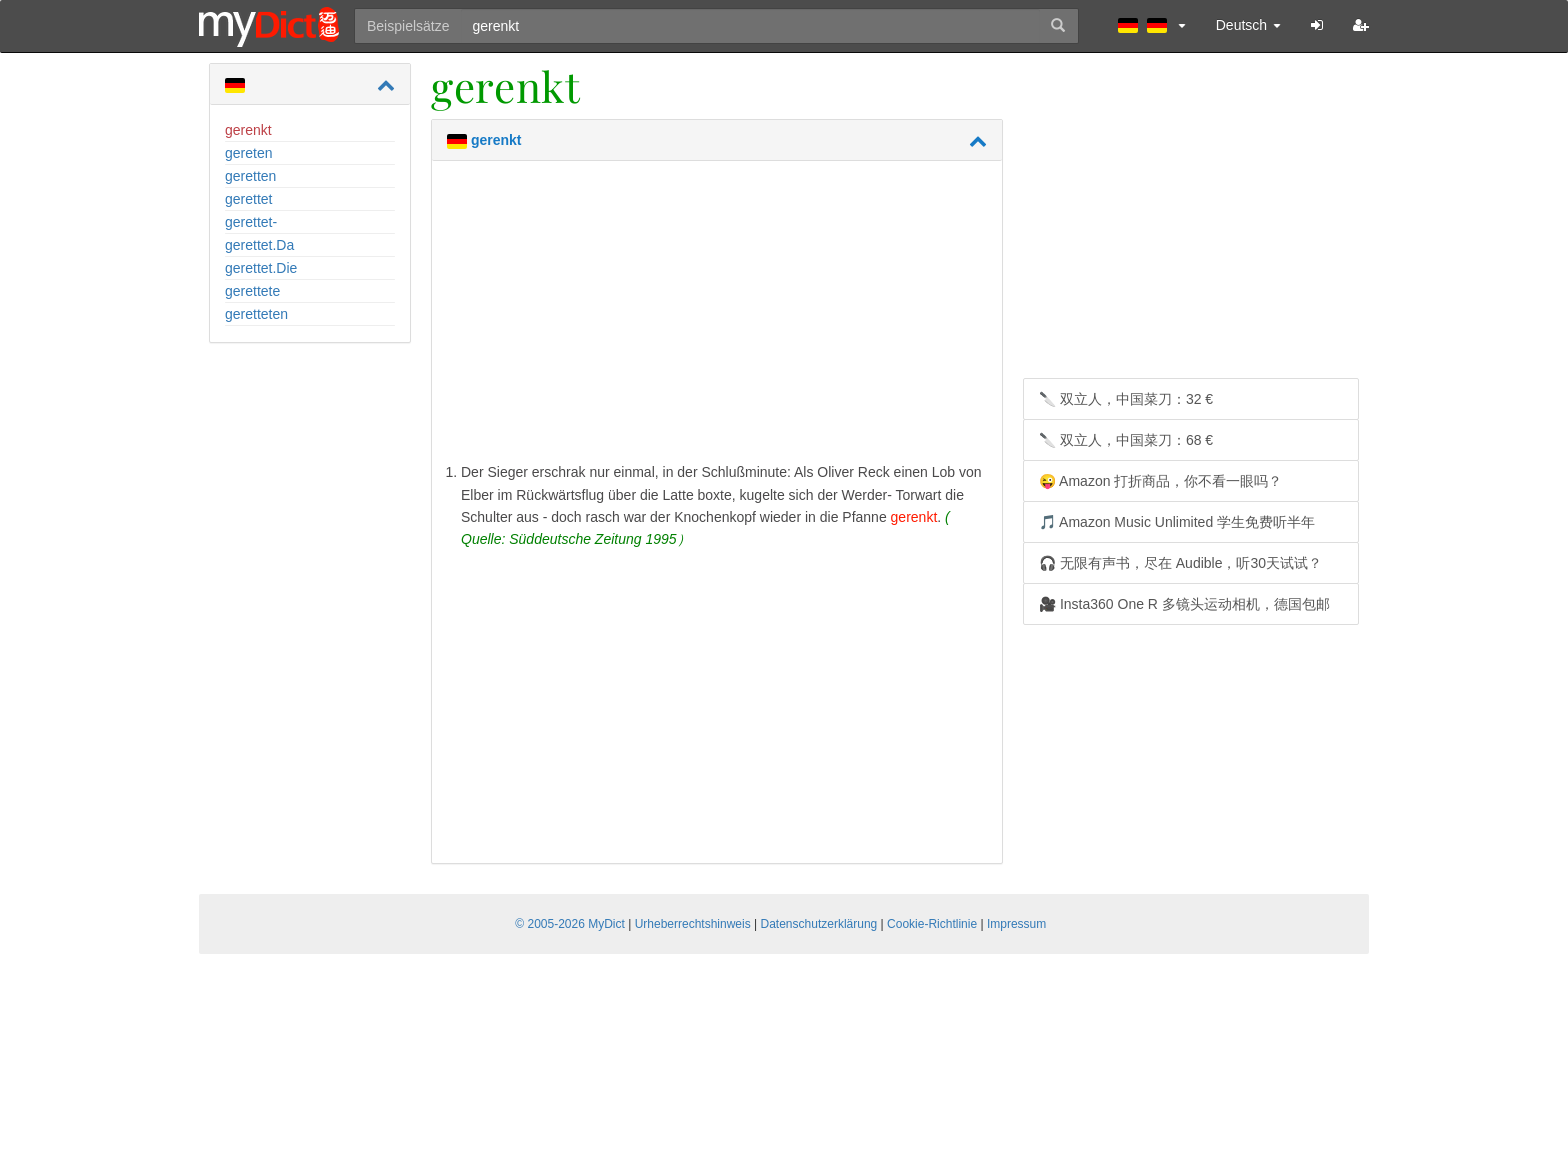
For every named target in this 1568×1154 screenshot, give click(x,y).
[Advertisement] (717, 316)
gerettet (248, 199)
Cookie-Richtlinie (932, 924)
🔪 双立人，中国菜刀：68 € (1126, 440)
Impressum (1016, 924)
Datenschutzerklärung (819, 924)
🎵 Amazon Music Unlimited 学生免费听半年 (1177, 522)
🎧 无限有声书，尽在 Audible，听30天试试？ (1180, 563)
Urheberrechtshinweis (693, 924)
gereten (248, 153)
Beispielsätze (408, 26)
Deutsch (1248, 25)
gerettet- (251, 222)
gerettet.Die (261, 268)
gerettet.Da (259, 245)
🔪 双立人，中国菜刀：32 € (1126, 399)
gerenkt (248, 130)
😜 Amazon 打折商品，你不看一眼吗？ (1160, 481)
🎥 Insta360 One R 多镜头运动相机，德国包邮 (1184, 604)
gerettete (252, 291)
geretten (250, 176)
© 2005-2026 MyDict (570, 924)
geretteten (256, 314)
